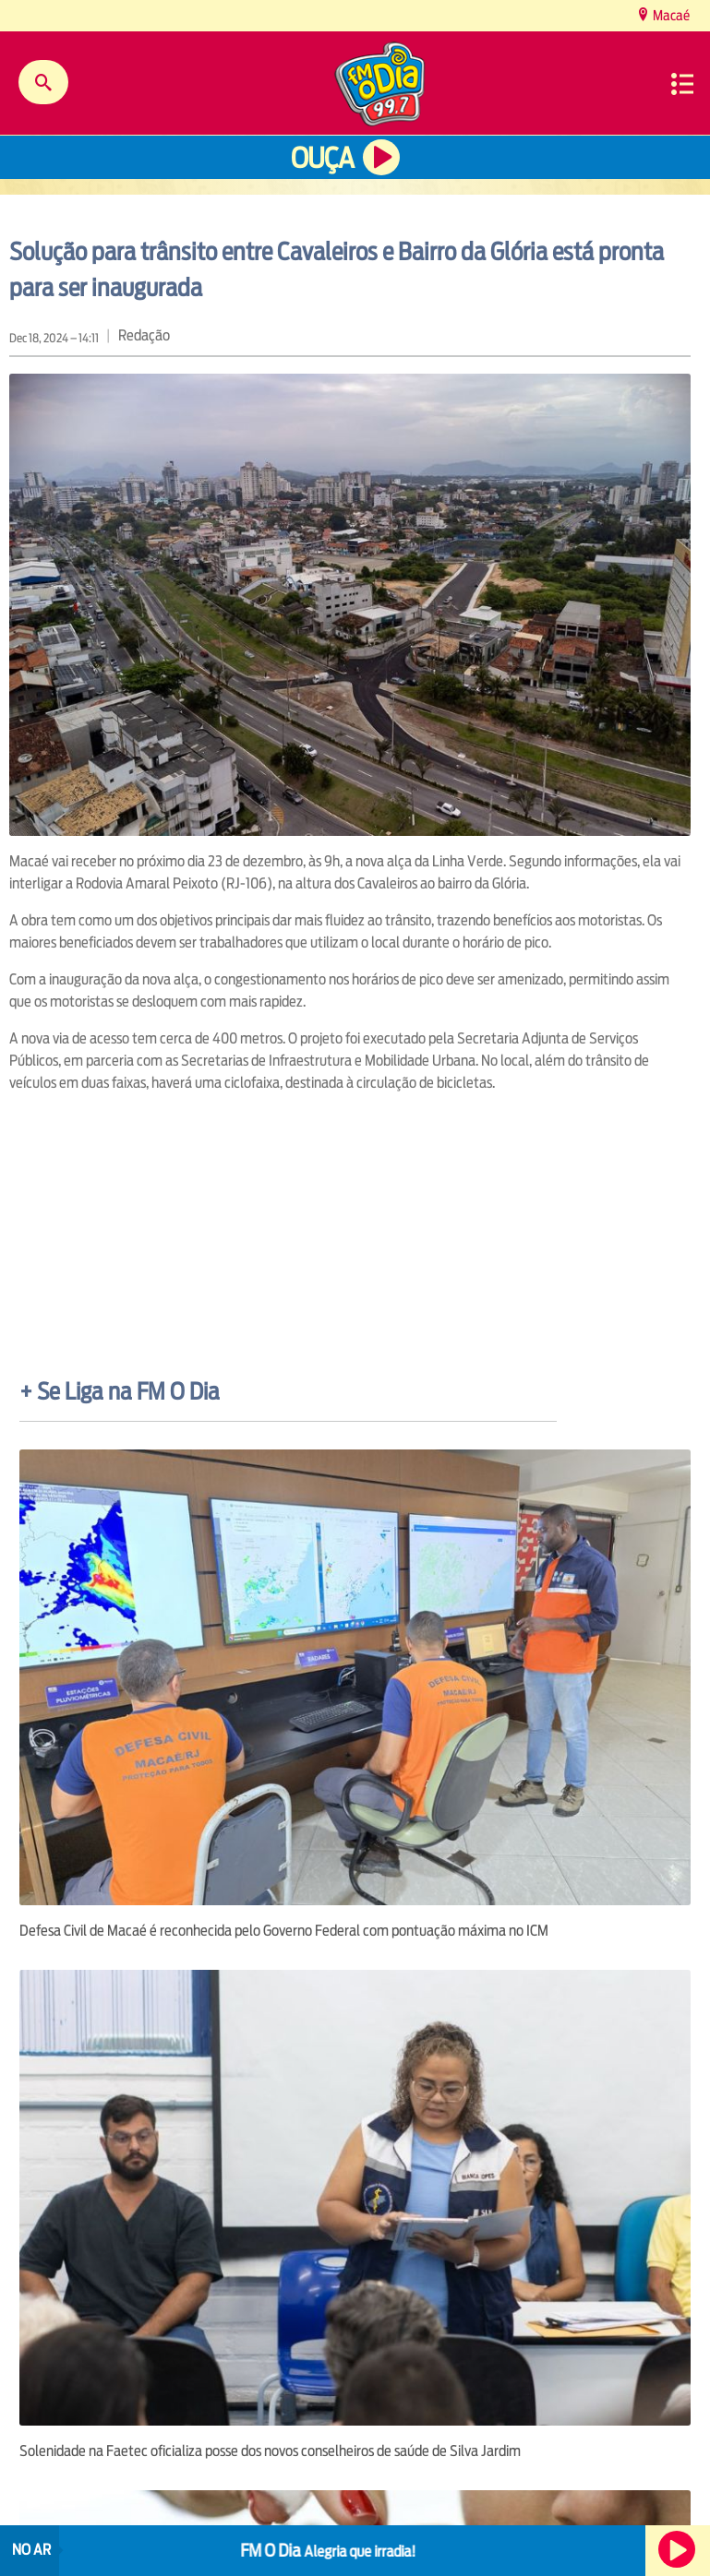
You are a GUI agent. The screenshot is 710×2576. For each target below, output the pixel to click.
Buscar (43, 82)
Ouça (322, 158)
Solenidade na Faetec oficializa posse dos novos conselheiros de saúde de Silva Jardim (270, 2451)
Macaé (670, 15)
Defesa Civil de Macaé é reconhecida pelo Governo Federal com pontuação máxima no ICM (283, 1930)
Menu (682, 84)
